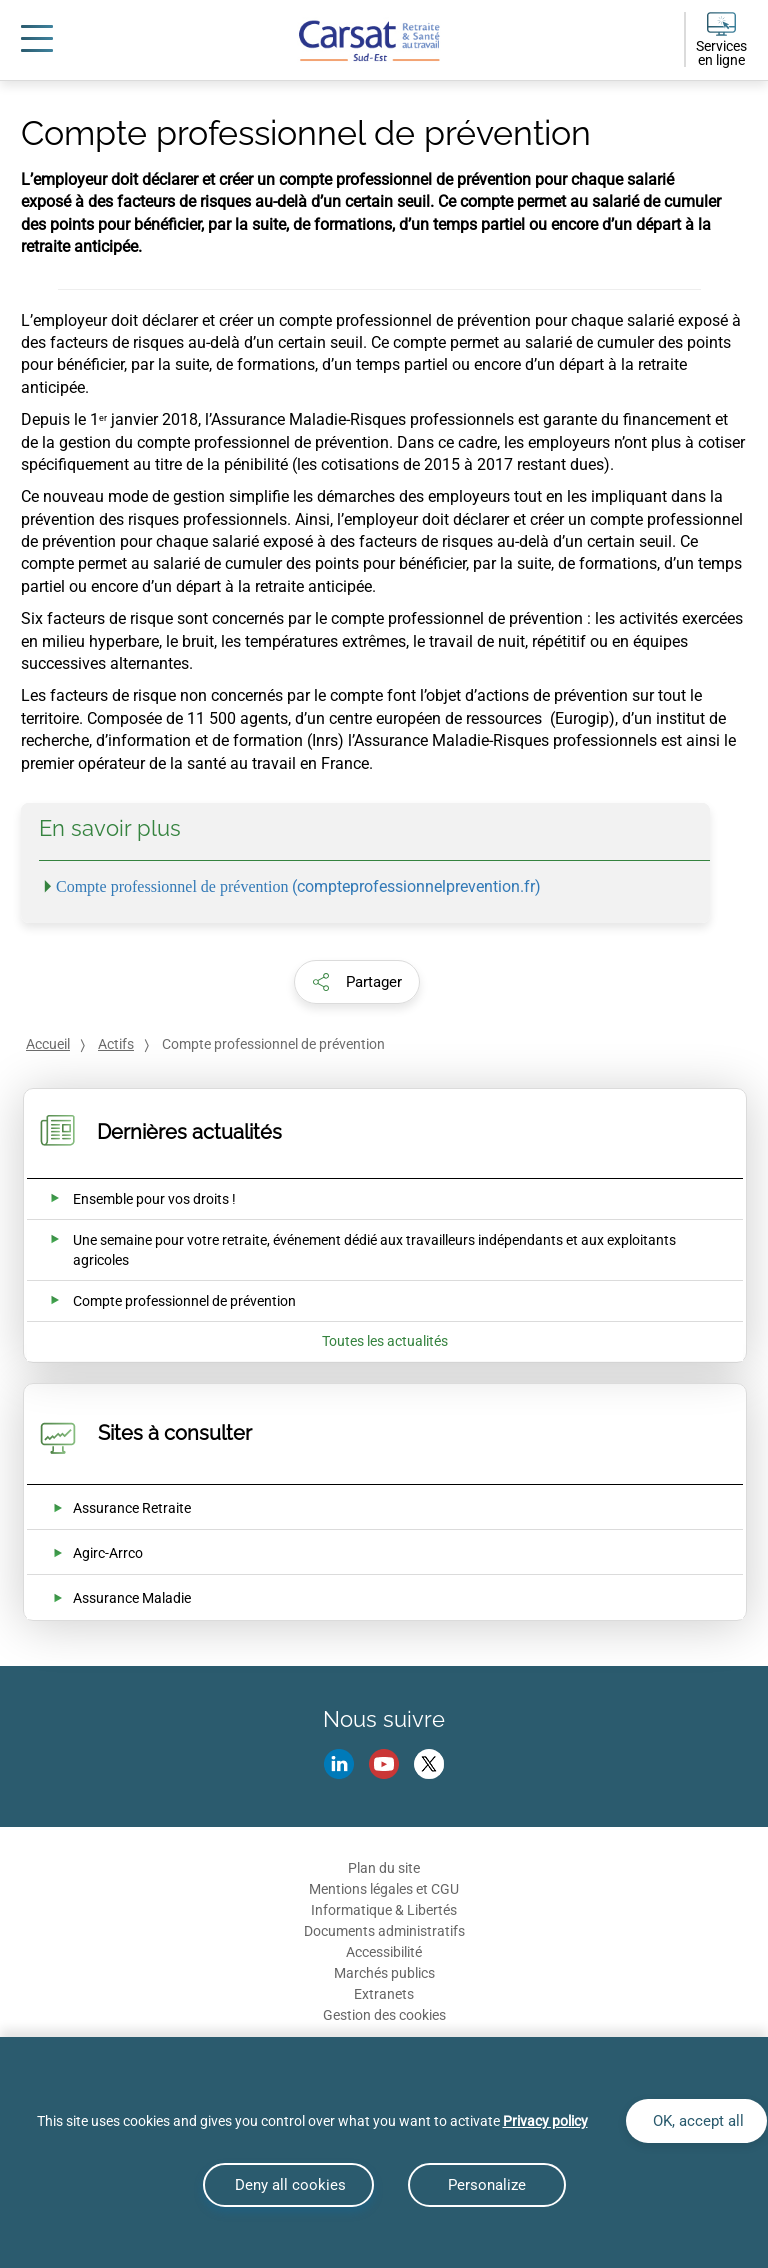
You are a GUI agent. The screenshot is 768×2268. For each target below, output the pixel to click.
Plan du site (384, 1868)
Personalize (487, 2185)
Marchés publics (384, 1973)
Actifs (116, 1044)
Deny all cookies (288, 2185)
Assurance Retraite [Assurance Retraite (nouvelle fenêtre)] (132, 1508)
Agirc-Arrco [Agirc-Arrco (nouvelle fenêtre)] (108, 1553)
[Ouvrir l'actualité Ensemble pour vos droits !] (130, 1199)
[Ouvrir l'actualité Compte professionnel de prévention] (160, 1301)
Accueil (48, 1044)
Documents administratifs (384, 1931)
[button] (357, 982)
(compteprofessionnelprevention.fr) (298, 886)
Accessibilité (384, 1952)
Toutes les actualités (385, 1341)
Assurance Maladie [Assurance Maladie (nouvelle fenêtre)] (132, 1598)
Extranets (384, 1994)
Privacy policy (545, 2121)
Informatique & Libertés (384, 1910)
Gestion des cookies (384, 2015)
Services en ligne (721, 53)
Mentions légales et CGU (384, 1889)
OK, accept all (696, 2121)
